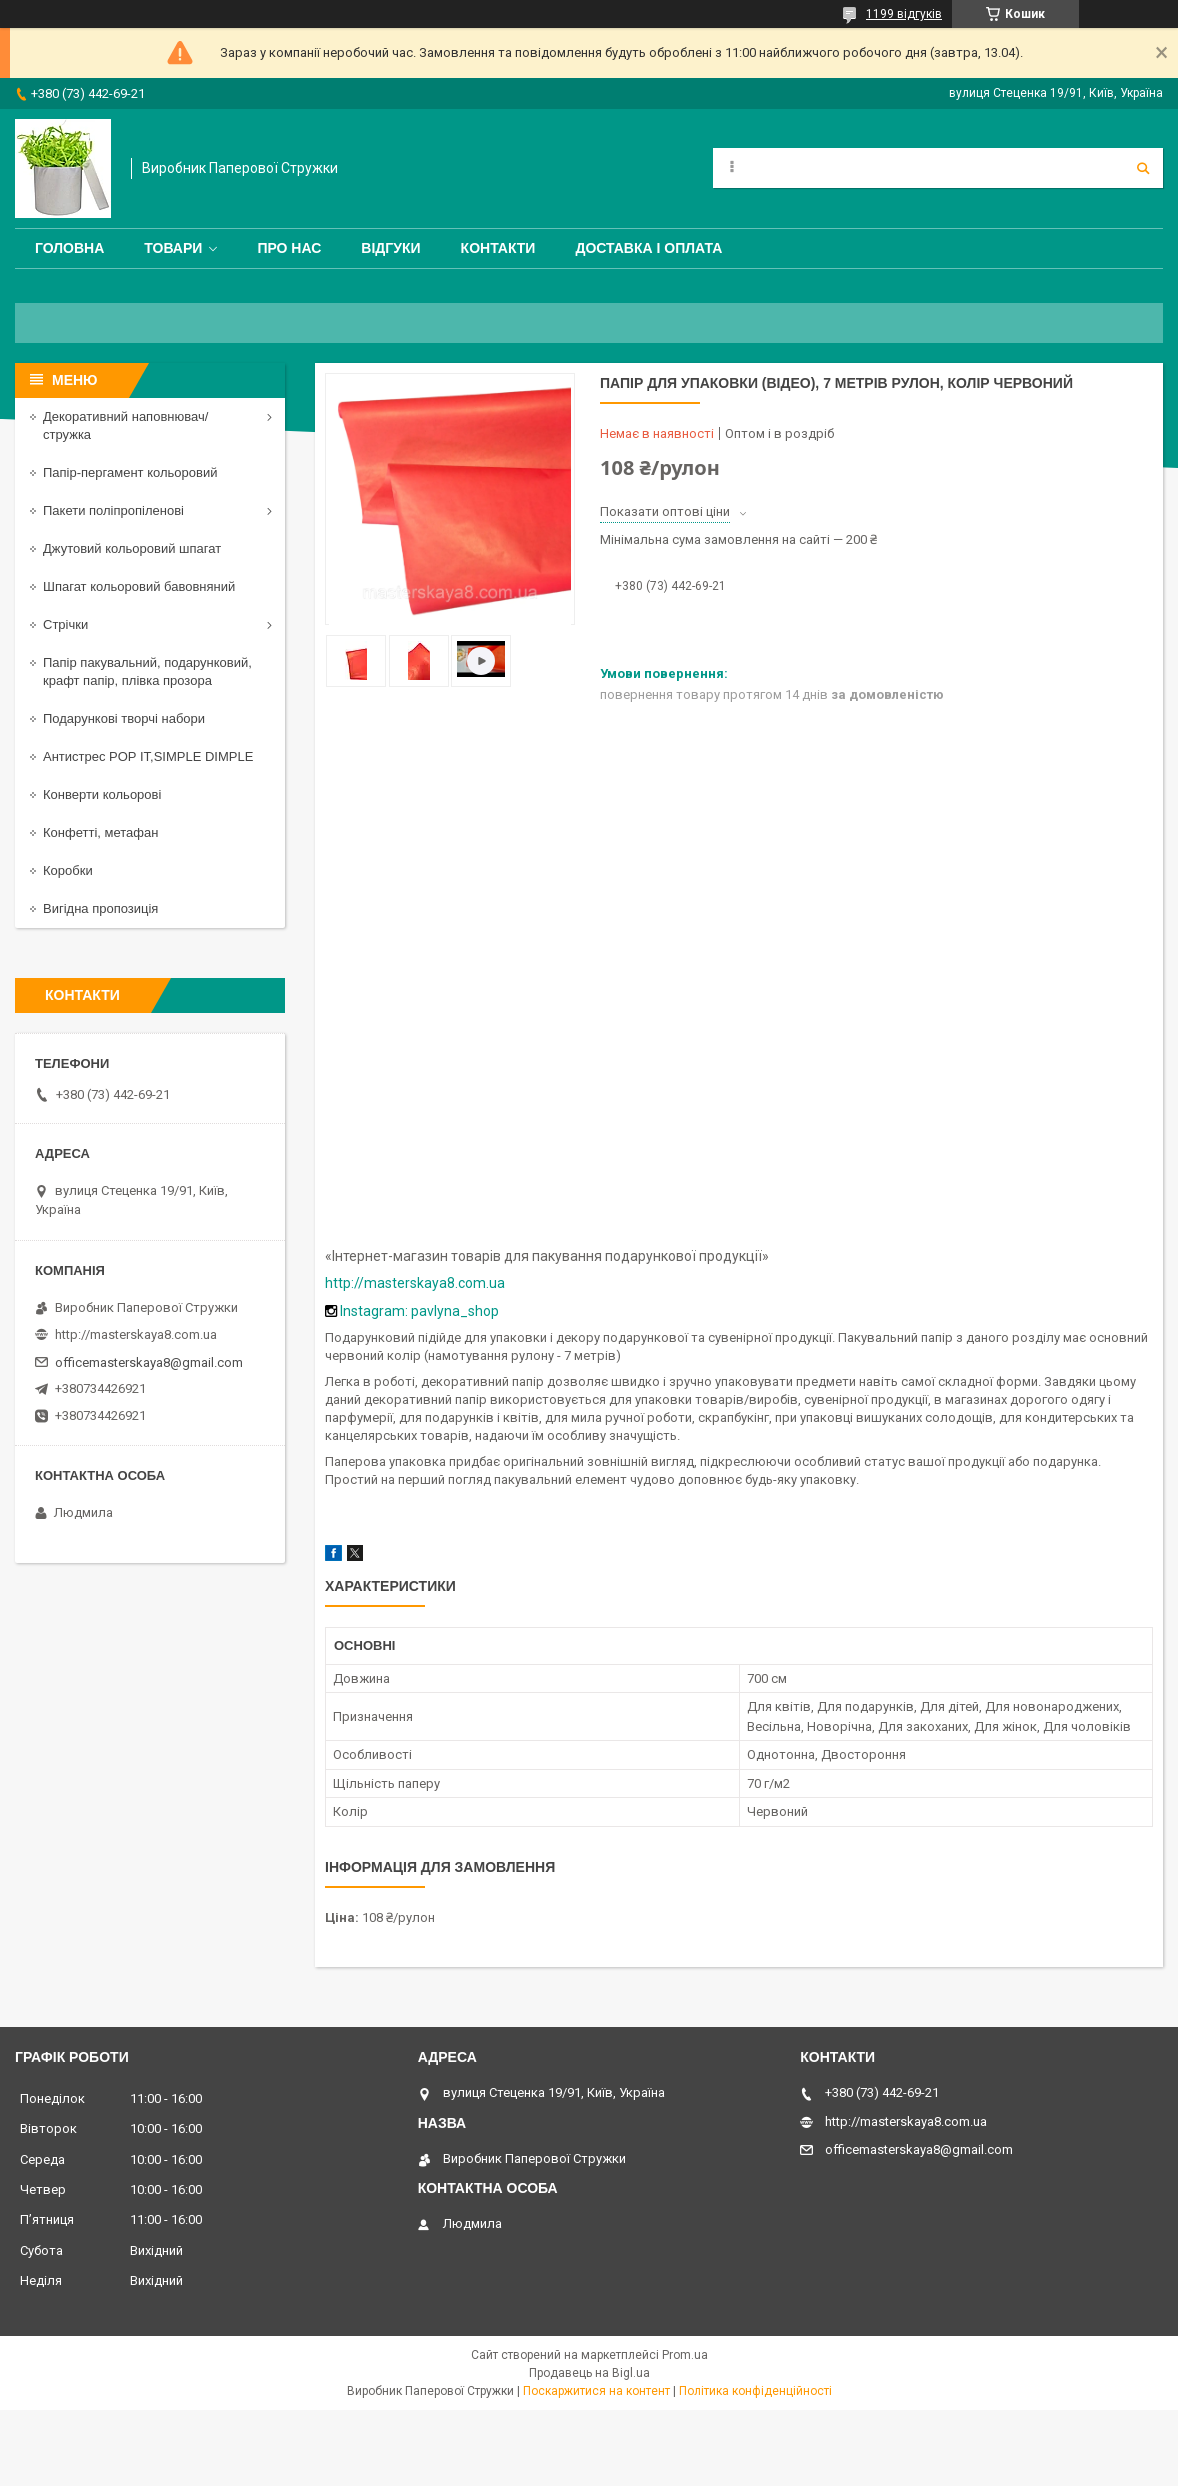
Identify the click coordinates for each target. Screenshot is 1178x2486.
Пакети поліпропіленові (113, 510)
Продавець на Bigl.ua (589, 2373)
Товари (173, 248)
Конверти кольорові (102, 794)
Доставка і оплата (648, 248)
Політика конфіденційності (755, 2391)
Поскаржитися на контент (596, 2391)
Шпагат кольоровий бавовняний (139, 586)
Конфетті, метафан (100, 832)
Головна (69, 248)
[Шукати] (1143, 168)
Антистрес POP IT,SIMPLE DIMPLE (148, 756)
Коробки (68, 870)
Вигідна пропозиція (100, 908)
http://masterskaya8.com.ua (415, 1283)
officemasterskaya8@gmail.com (149, 1362)
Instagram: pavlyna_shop (419, 1311)
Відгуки (390, 248)
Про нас (289, 248)
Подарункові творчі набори (124, 718)
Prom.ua (685, 2355)
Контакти (498, 248)
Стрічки (65, 624)
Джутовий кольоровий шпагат (132, 548)
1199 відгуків (904, 14)
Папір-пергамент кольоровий (130, 472)
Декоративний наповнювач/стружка (125, 425)
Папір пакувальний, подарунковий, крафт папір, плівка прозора (147, 671)
